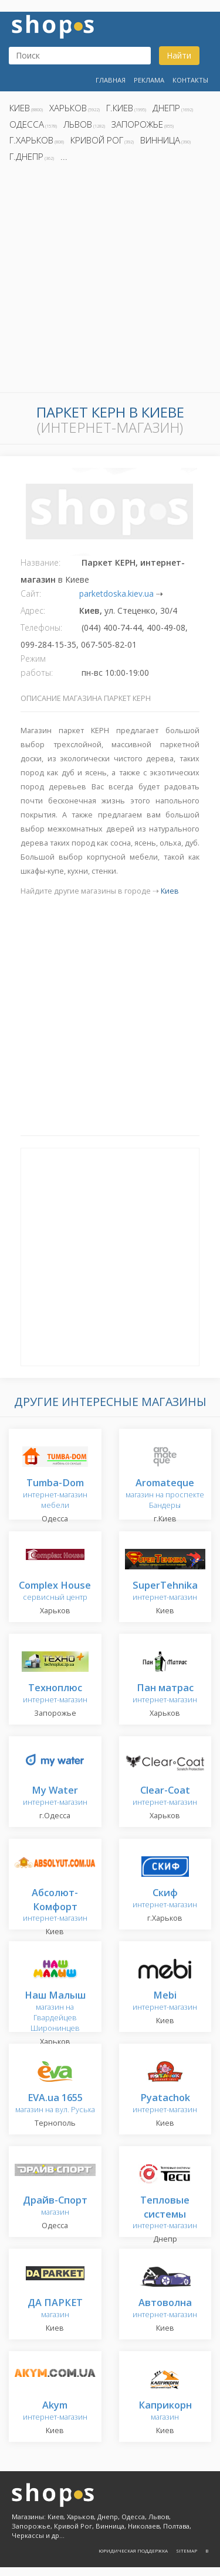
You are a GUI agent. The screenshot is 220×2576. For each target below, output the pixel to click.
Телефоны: (41, 627)
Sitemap (186, 2550)
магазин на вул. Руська (55, 2103)
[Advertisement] (110, 281)
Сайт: (31, 593)
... (63, 156)
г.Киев (119, 108)
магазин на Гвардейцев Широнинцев (55, 2012)
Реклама (149, 80)
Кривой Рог (96, 140)
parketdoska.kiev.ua (116, 593)
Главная (111, 80)
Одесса (26, 124)
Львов (77, 124)
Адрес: (33, 610)
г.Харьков (31, 140)
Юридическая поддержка (133, 2550)
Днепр (166, 108)
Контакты (190, 80)
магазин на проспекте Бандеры (165, 1494)
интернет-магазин (165, 1591)
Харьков (68, 108)
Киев (19, 108)
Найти (179, 55)
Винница (160, 140)
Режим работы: (37, 665)
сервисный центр (55, 1591)
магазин (55, 2206)
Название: (40, 562)
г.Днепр (26, 156)
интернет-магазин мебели (55, 1494)
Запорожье (137, 124)
